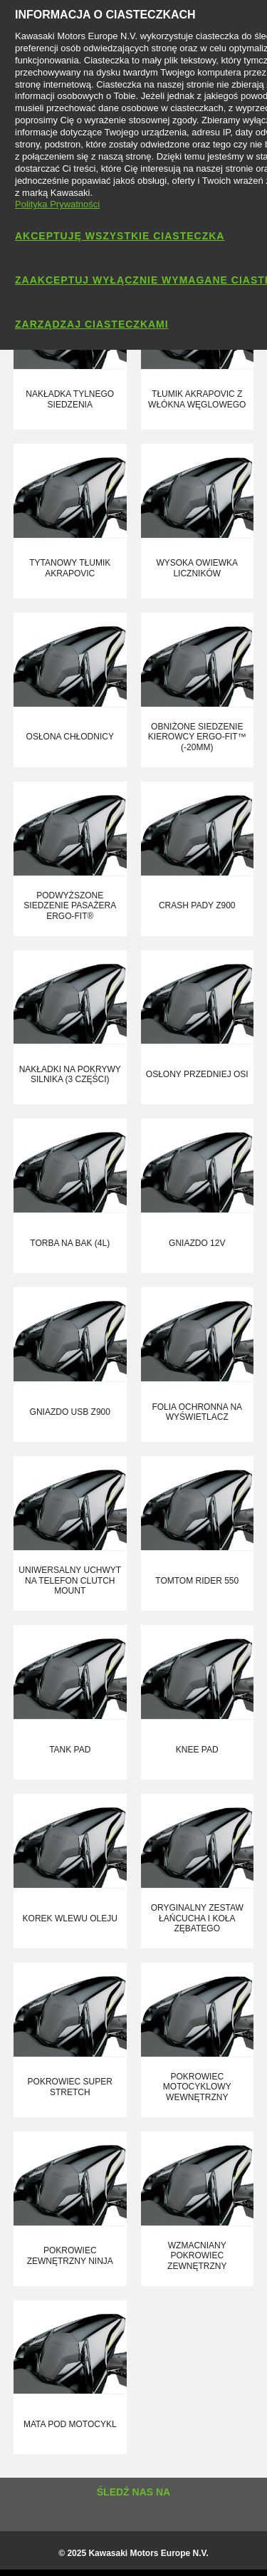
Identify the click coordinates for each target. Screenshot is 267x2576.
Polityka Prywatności (57, 204)
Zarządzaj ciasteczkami (92, 324)
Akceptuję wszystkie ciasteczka (119, 236)
